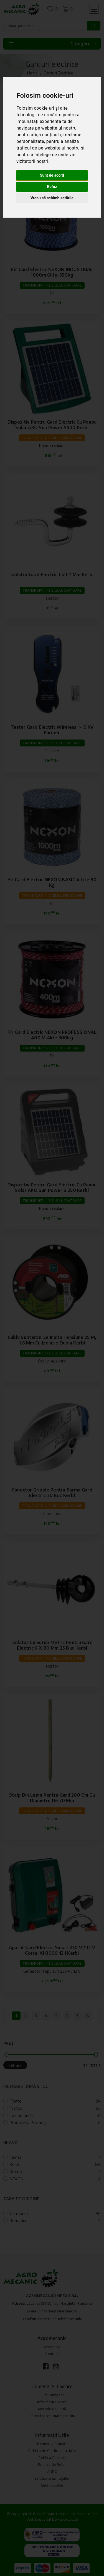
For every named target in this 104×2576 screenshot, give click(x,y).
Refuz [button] (52, 186)
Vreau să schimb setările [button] (52, 198)
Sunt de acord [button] (52, 175)
